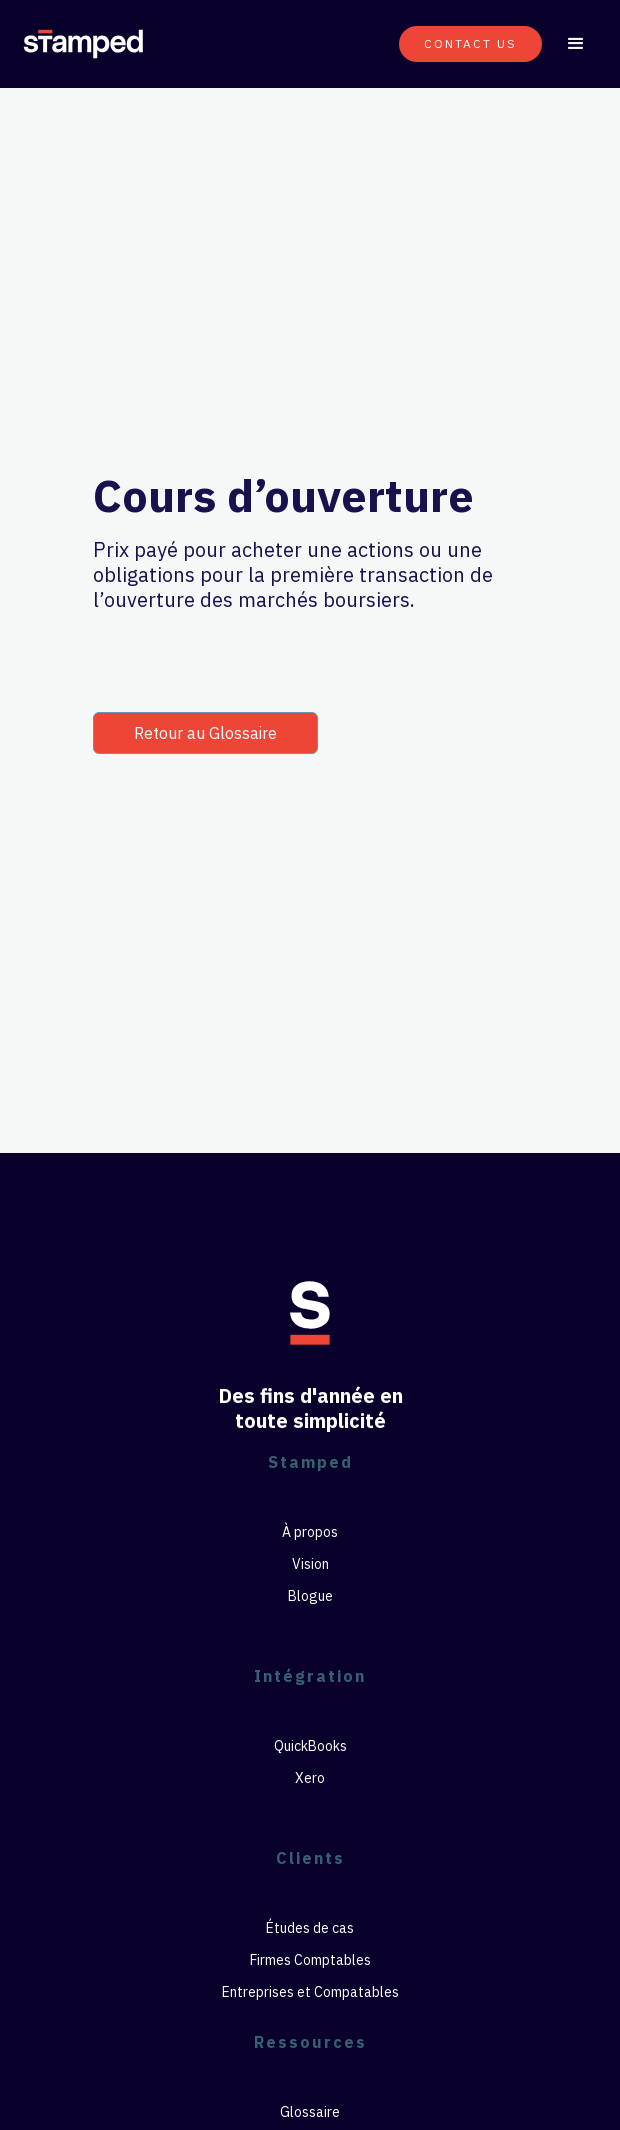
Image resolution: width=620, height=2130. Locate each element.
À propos (310, 1532)
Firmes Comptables (310, 1960)
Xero (310, 1778)
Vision (310, 1564)
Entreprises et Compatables (310, 1992)
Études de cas (310, 1928)
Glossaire (310, 2112)
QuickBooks (310, 1746)
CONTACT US (470, 43)
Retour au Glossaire (205, 733)
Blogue (310, 1596)
